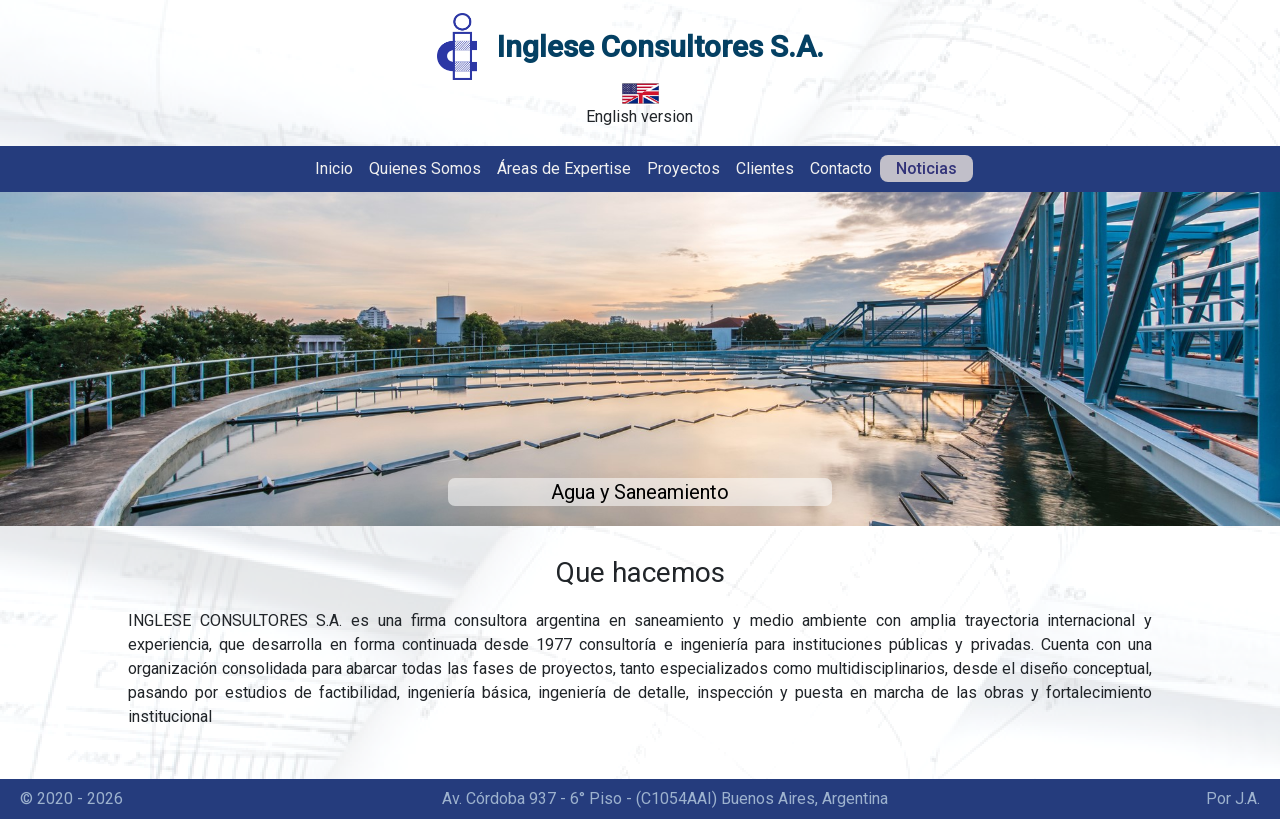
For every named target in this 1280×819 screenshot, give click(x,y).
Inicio (334, 168)
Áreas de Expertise (564, 168)
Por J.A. (1233, 798)
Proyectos (683, 168)
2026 (105, 798)
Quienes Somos (425, 168)
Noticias (926, 168)
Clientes (765, 168)
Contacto (841, 168)
